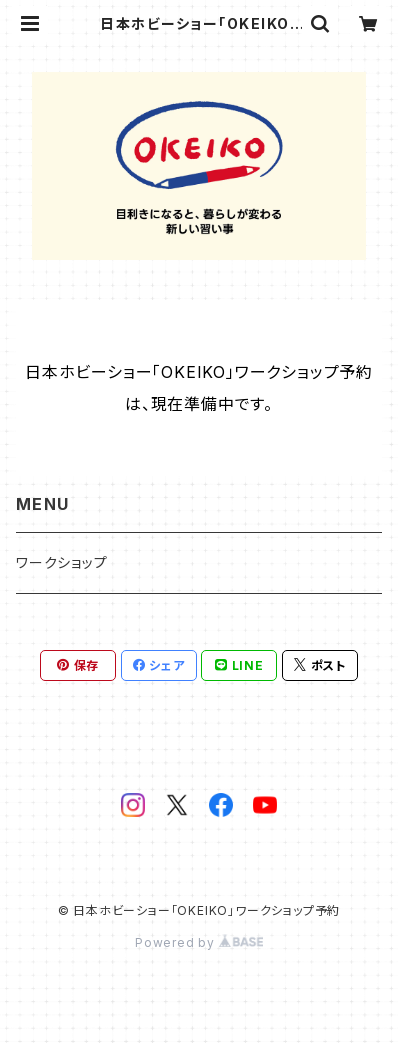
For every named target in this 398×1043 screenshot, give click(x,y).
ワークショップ (62, 562)
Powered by (199, 942)
